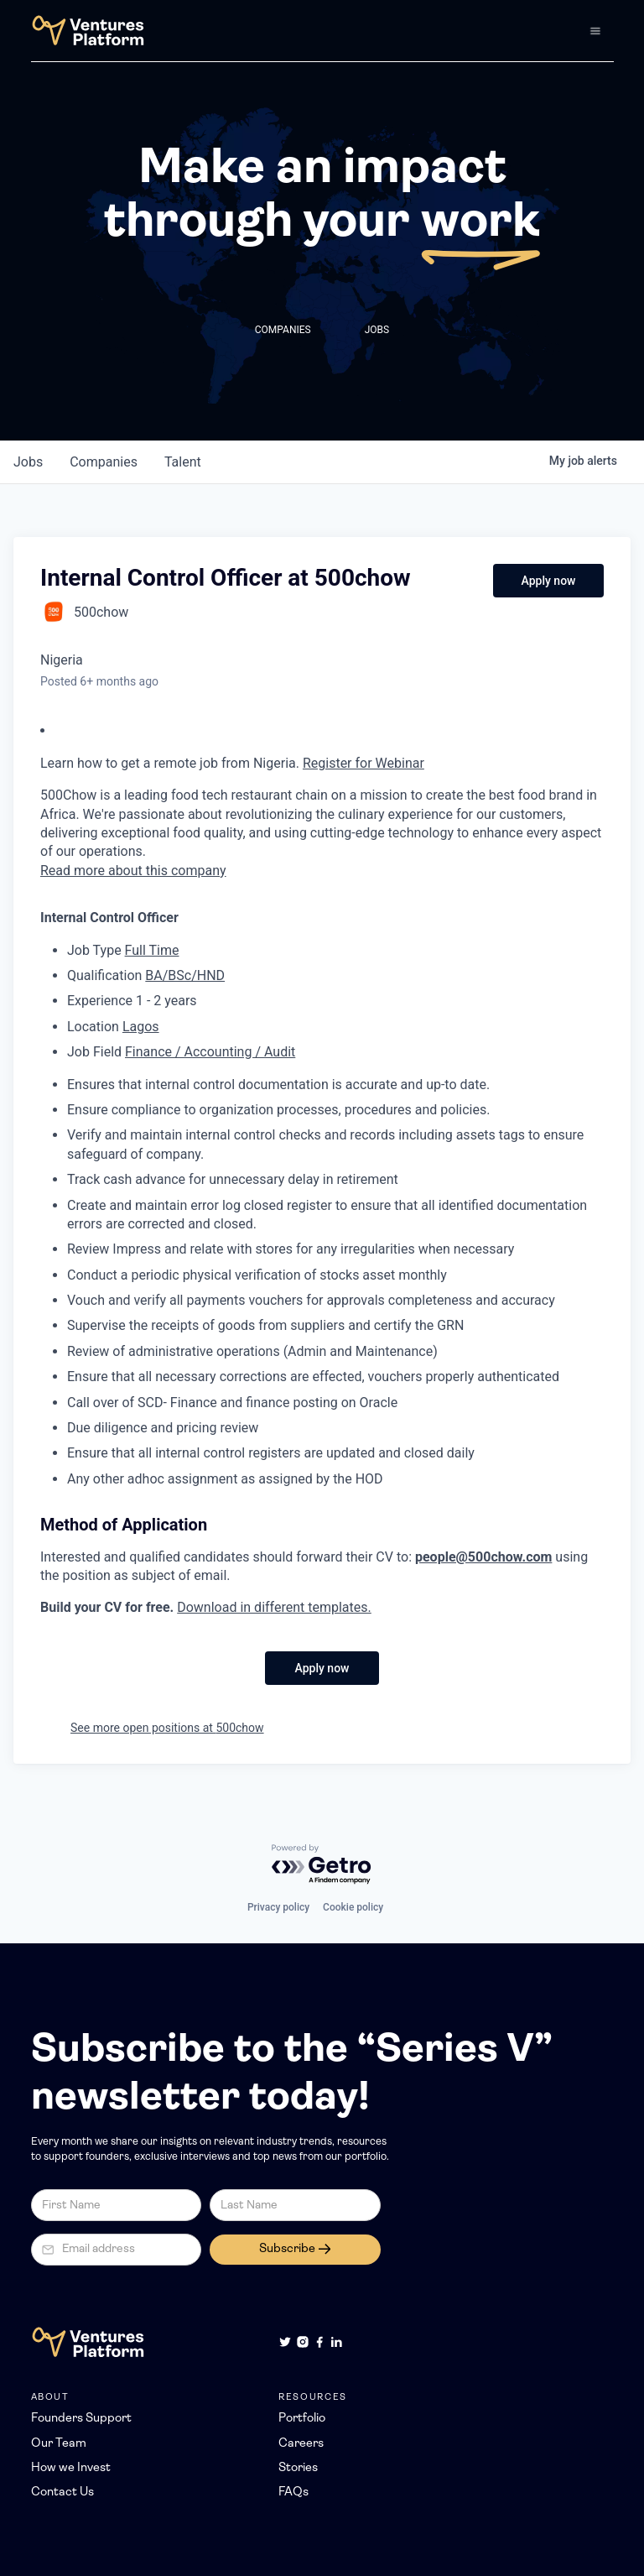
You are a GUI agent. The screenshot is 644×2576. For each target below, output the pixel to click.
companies (104, 462)
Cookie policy (353, 1907)
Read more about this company (133, 871)
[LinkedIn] (336, 2342)
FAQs (293, 2492)
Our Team (58, 2444)
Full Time (152, 950)
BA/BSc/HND (185, 975)
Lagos (140, 1027)
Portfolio (301, 2418)
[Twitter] (285, 2342)
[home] (87, 31)
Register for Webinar (363, 763)
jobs (28, 462)
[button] (595, 31)
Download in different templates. (274, 1607)
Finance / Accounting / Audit (210, 1052)
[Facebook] (319, 2342)
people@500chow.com (483, 1557)
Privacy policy (278, 1907)
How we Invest (71, 2468)
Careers (301, 2444)
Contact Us (62, 2492)
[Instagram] (302, 2342)
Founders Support (81, 2418)
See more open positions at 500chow (167, 1727)
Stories (298, 2468)
